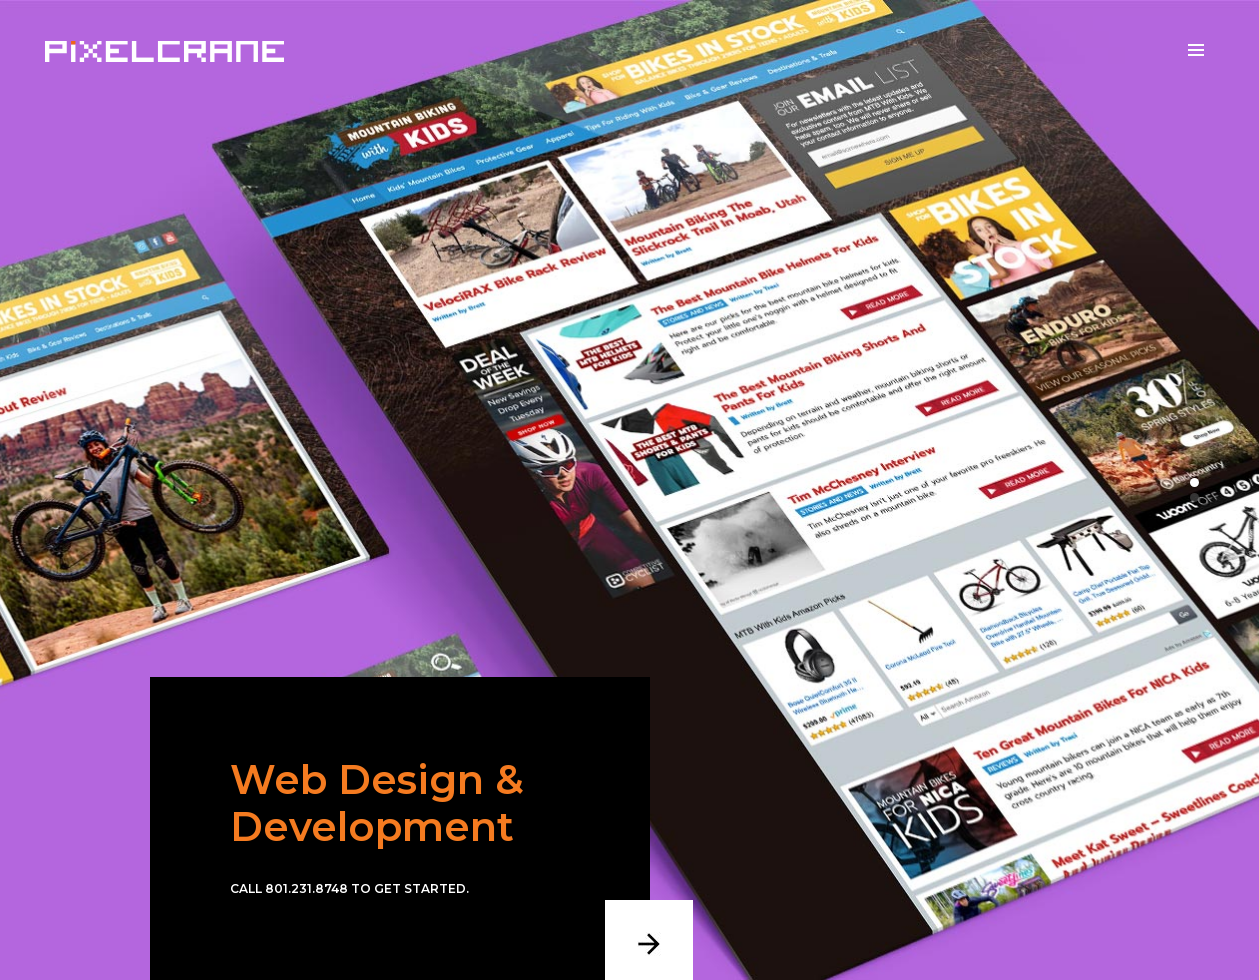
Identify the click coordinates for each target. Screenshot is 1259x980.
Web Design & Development (377, 803)
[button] (1194, 482)
